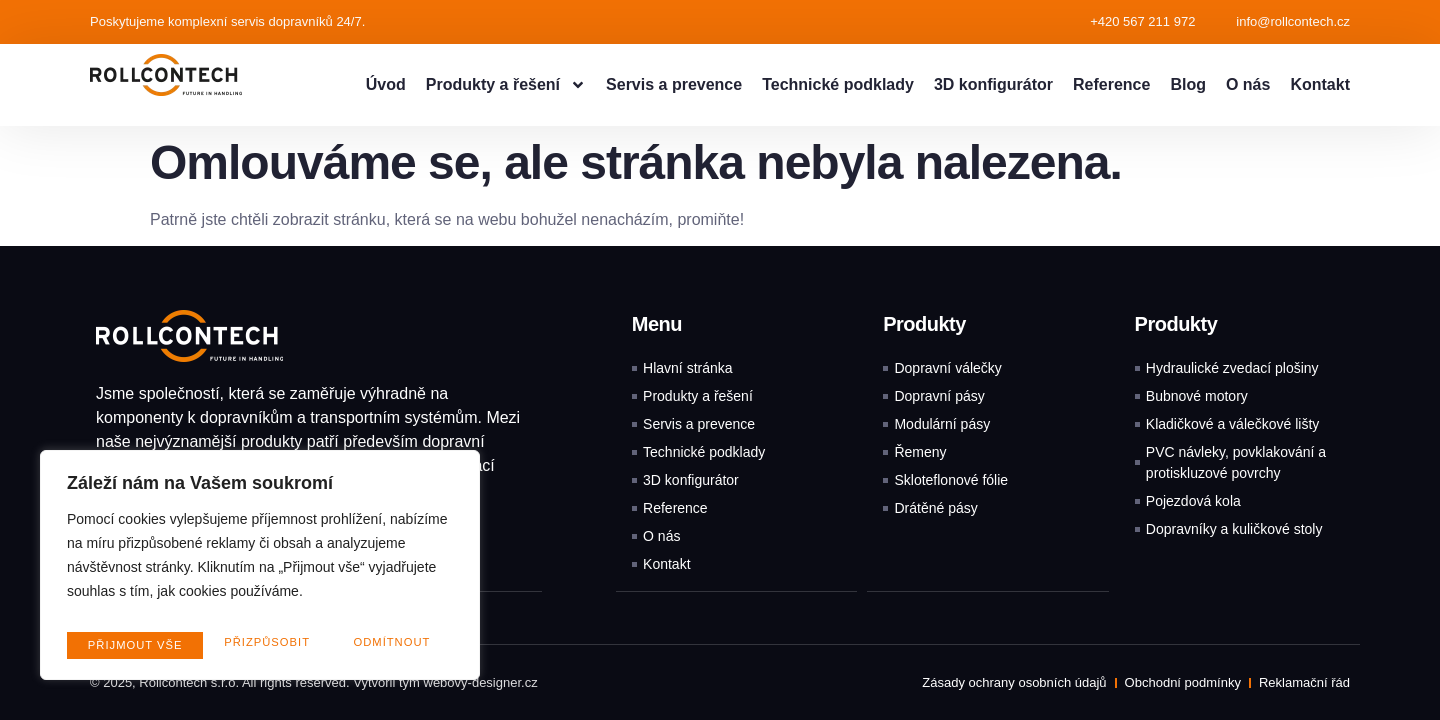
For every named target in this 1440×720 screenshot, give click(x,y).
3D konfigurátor (993, 84)
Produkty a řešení (506, 85)
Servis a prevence (674, 84)
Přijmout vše (386, 645)
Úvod (386, 84)
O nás (1248, 84)
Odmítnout (255, 645)
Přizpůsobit (128, 645)
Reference (1111, 84)
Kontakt (1320, 84)
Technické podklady (838, 84)
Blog (1188, 84)
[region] (260, 571)
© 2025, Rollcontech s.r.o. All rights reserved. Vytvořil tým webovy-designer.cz (314, 681)
